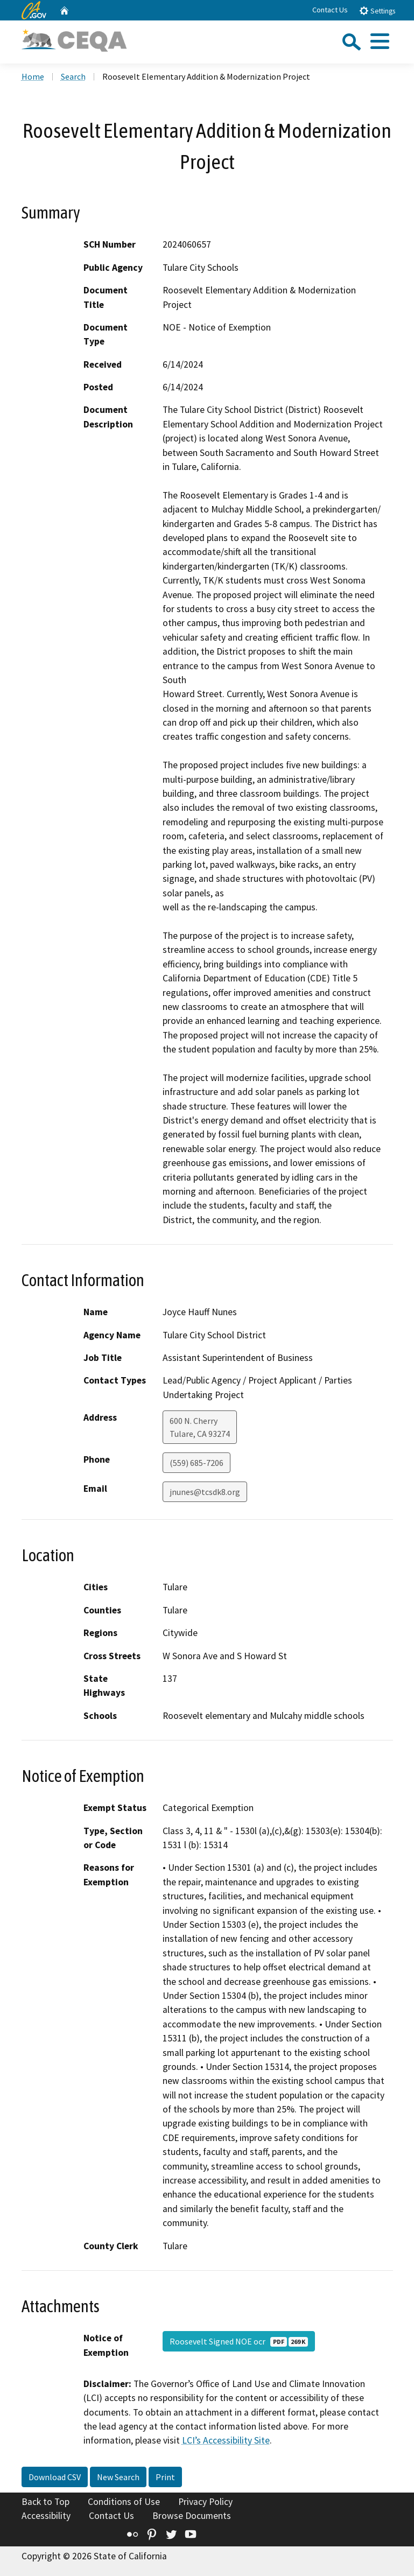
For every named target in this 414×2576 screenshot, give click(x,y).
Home (33, 76)
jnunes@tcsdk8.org (205, 1491)
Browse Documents (191, 2516)
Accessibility (46, 2516)
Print (165, 2477)
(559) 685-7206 (196, 1462)
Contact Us (330, 10)
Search (73, 76)
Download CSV (55, 2477)
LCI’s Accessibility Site (226, 2440)
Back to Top (45, 2502)
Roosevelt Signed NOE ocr (239, 2341)
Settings (377, 10)
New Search (118, 2477)
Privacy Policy (205, 2502)
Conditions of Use (124, 2502)
